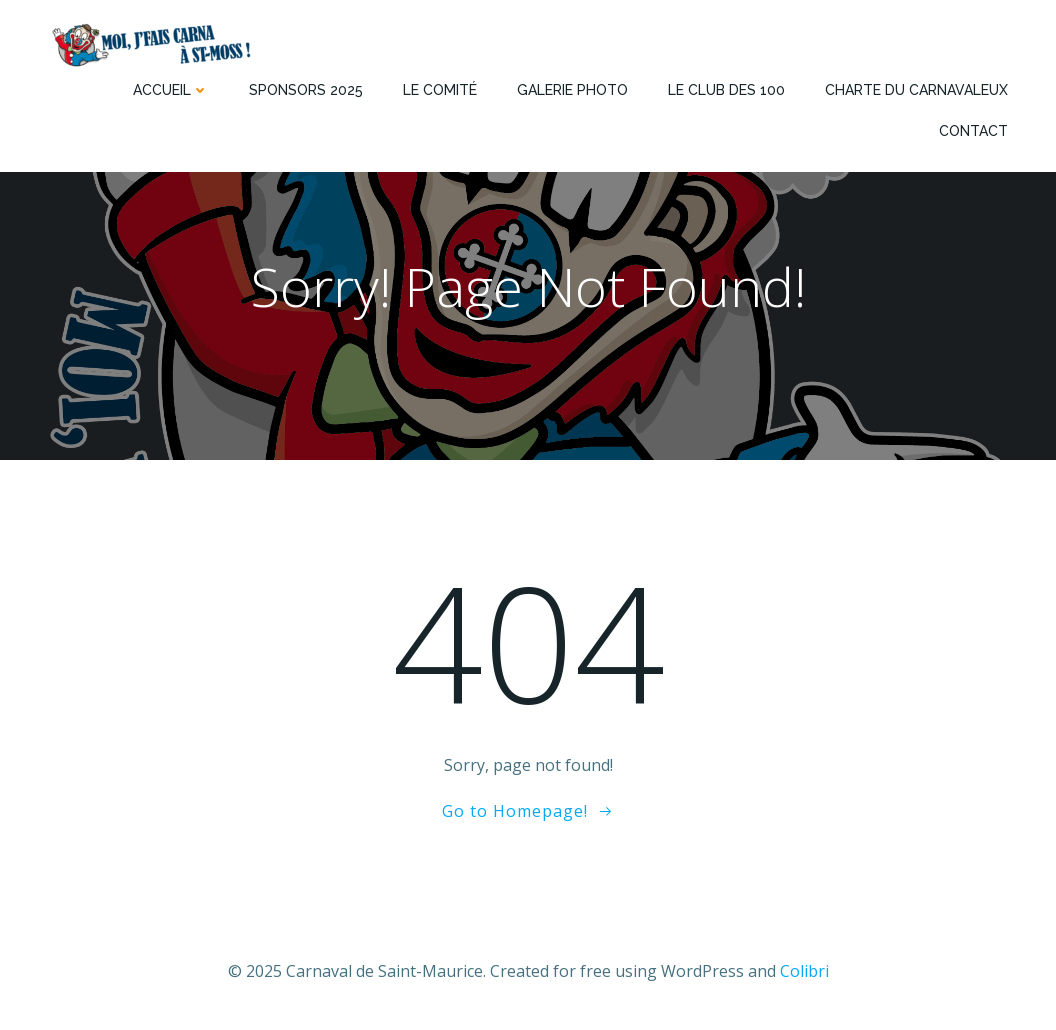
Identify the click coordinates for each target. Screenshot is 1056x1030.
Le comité (440, 90)
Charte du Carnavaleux (916, 90)
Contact (973, 131)
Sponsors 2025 (306, 90)
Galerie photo (572, 90)
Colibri (804, 971)
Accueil (171, 90)
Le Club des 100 (726, 90)
